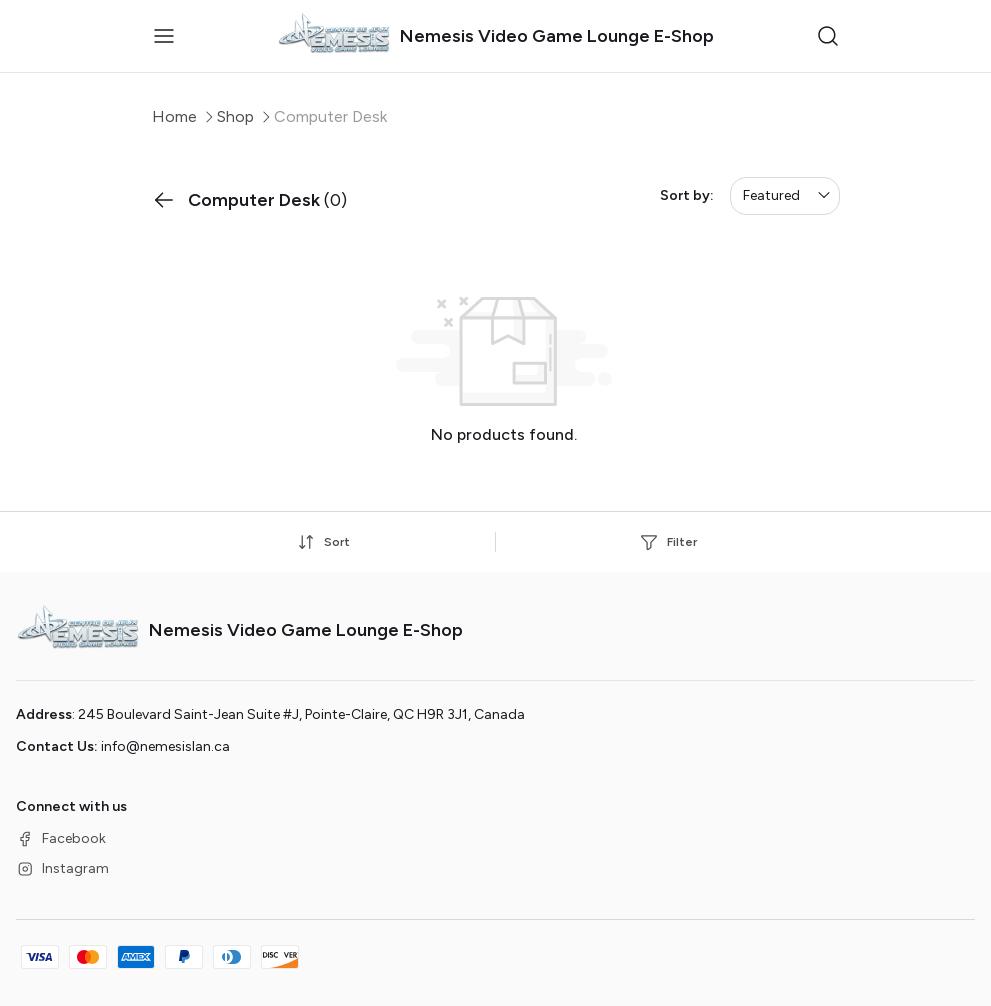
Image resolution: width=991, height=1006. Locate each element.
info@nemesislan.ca (165, 746)
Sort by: (687, 195)
